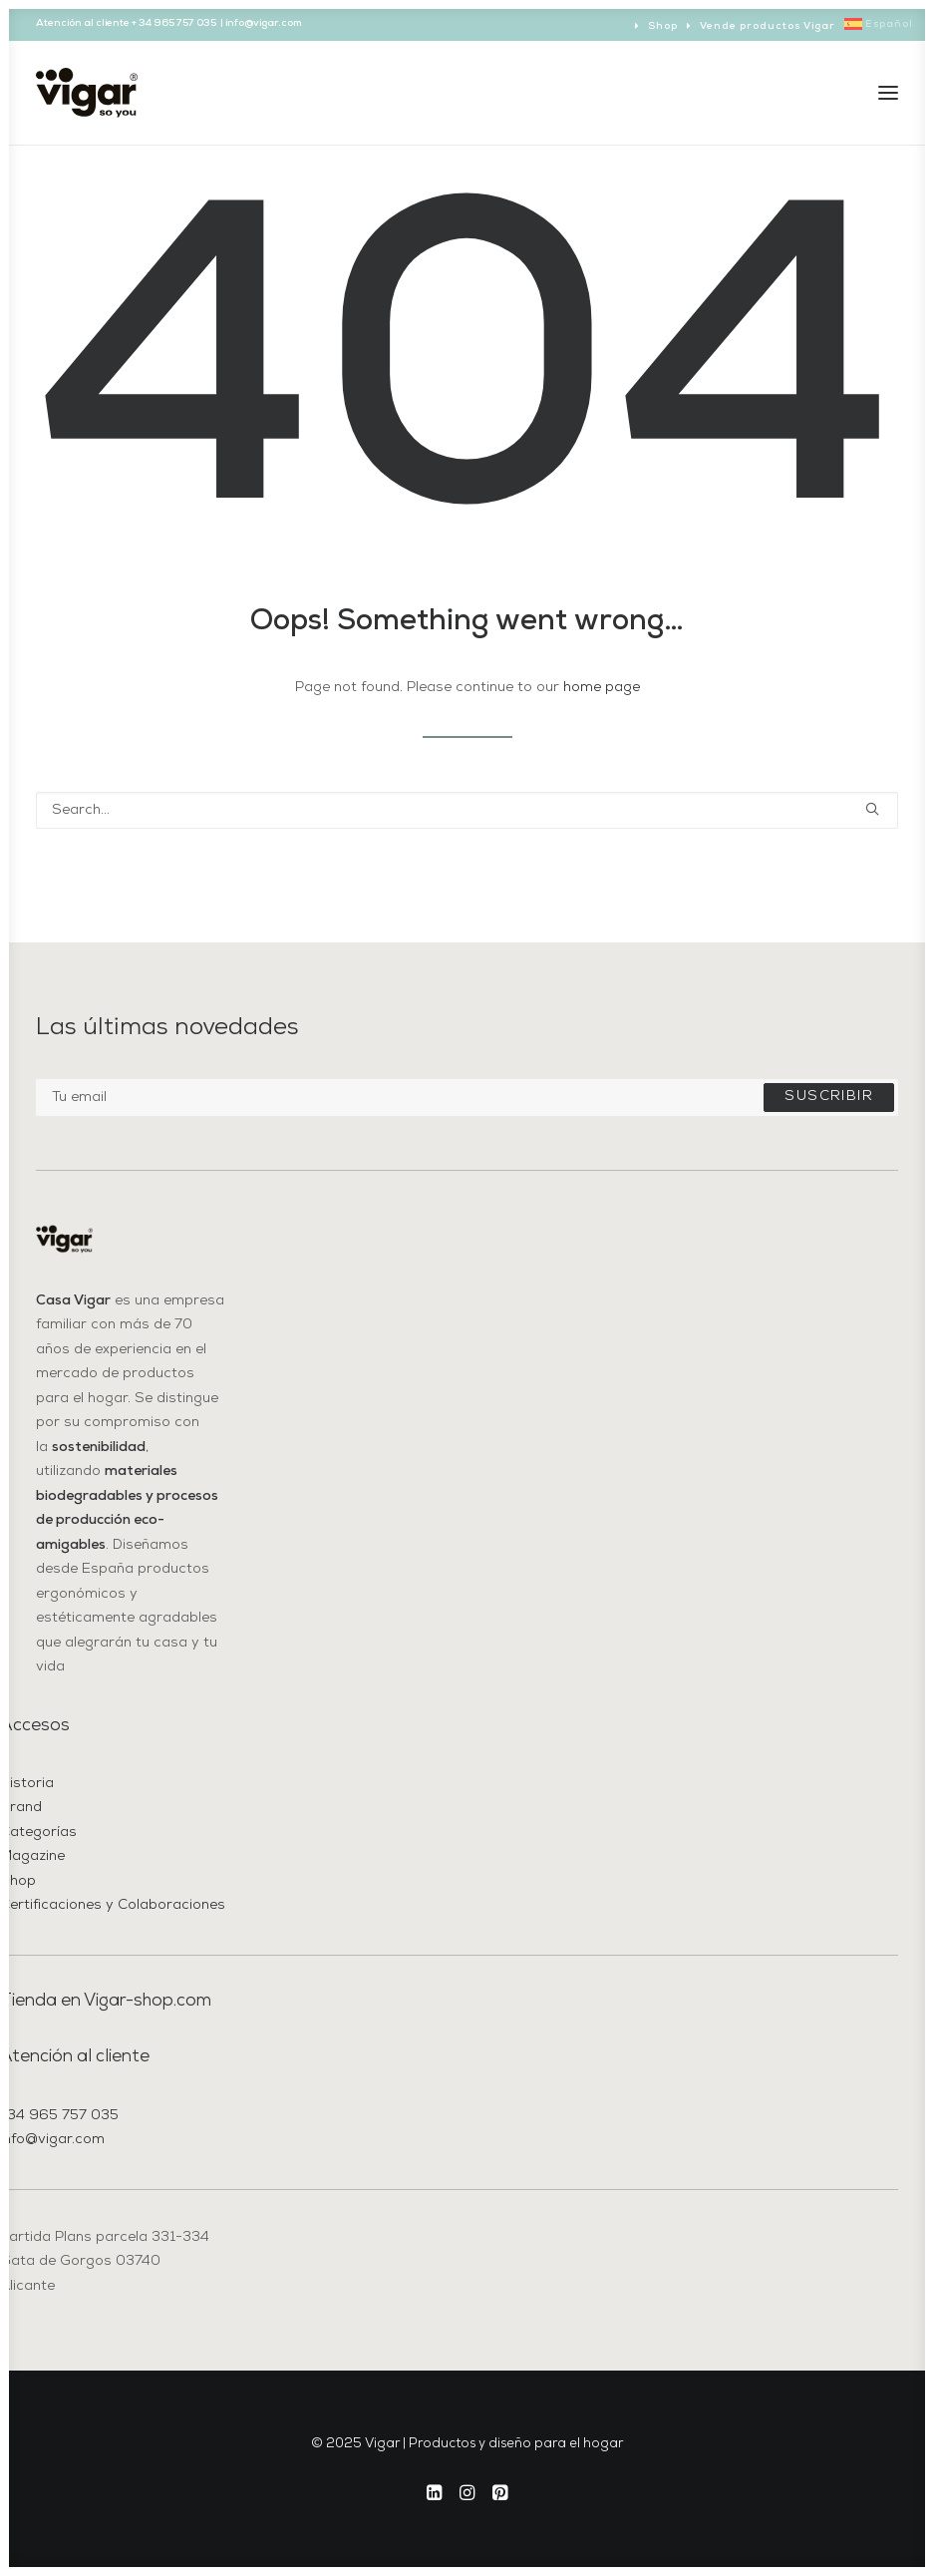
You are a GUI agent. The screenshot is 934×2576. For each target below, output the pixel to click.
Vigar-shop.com (147, 2001)
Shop (663, 26)
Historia (27, 1783)
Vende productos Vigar (767, 26)
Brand (21, 1807)
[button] (888, 93)
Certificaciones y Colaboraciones (112, 1905)
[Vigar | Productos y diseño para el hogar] (87, 93)
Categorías (38, 1832)
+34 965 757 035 (59, 2115)
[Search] (467, 810)
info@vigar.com (52, 2139)
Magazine (32, 1856)
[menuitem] (656, 26)
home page (601, 687)
